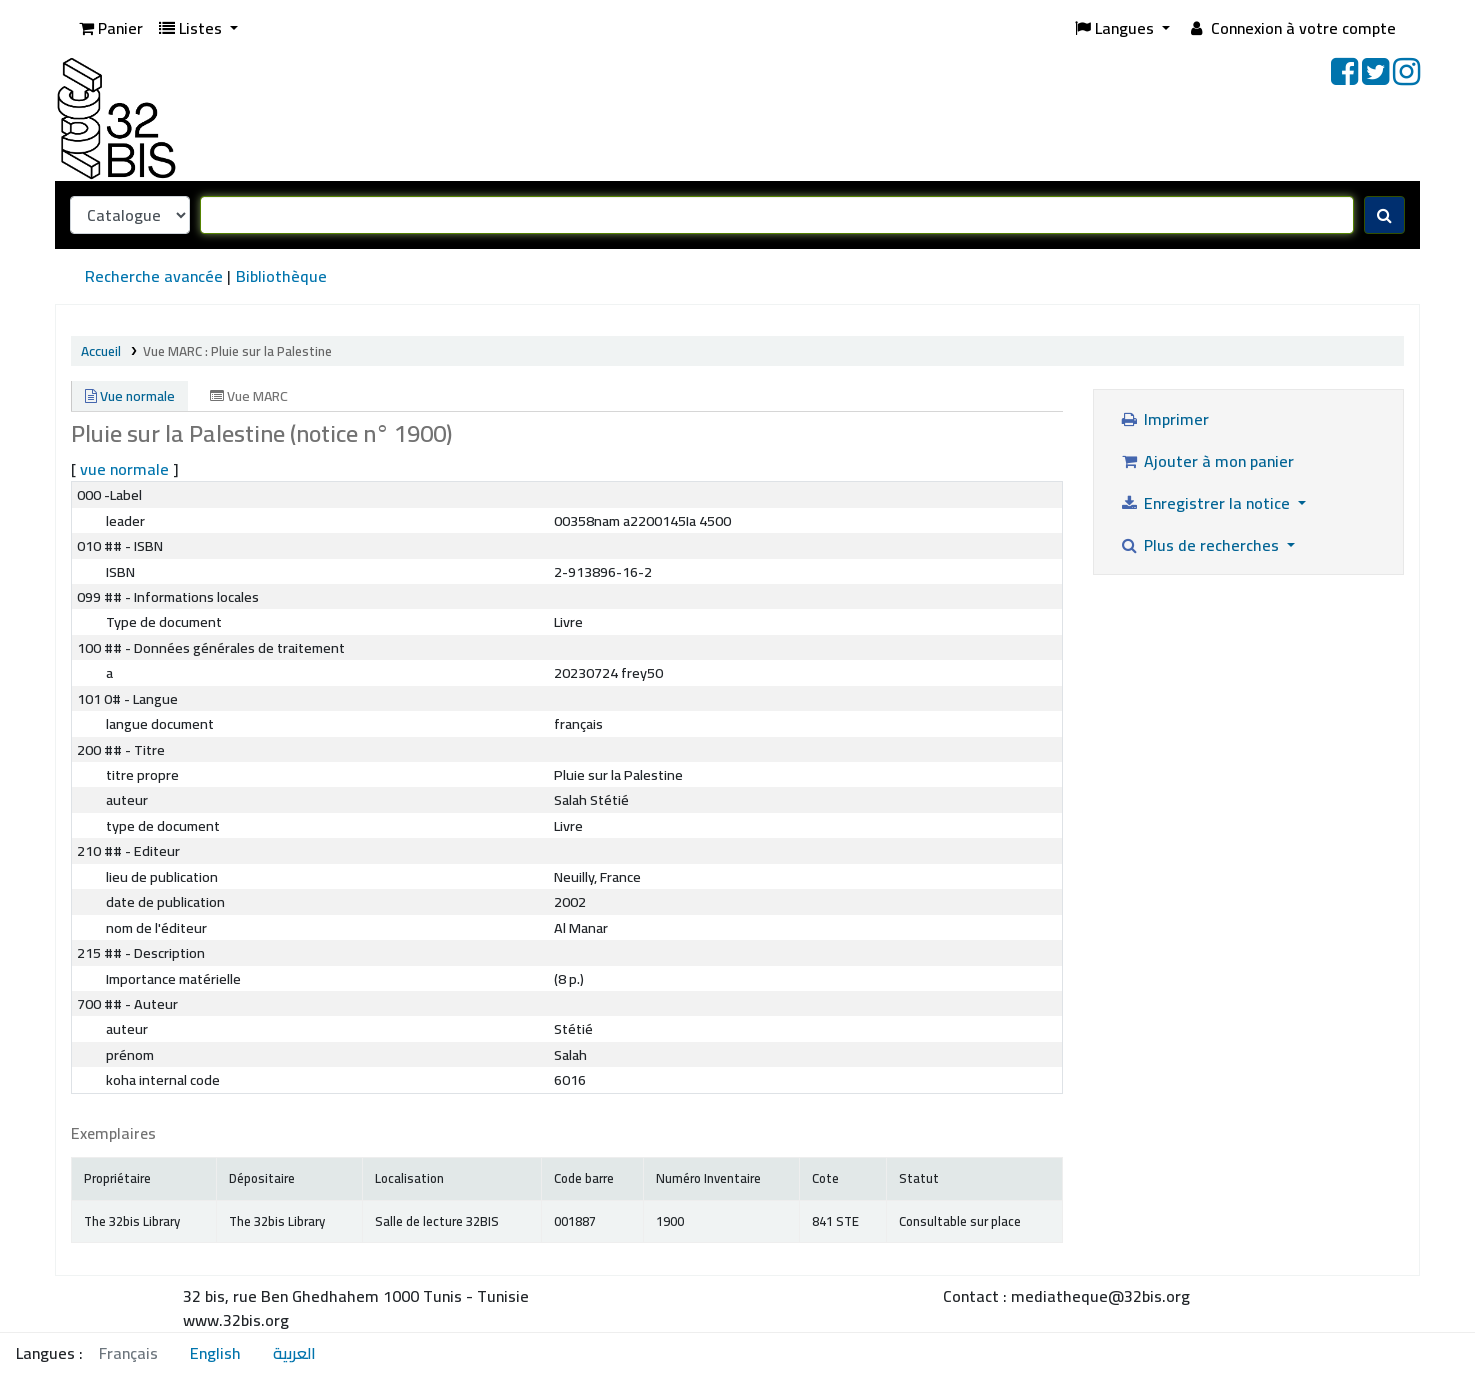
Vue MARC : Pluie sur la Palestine (237, 351)
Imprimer (1164, 419)
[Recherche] (1384, 215)
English (215, 1353)
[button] (111, 28)
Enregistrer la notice (1206, 503)
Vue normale (130, 396)
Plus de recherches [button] (1201, 545)
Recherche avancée (154, 276)
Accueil (101, 351)
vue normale (124, 469)
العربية (294, 1353)
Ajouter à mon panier (1206, 461)
